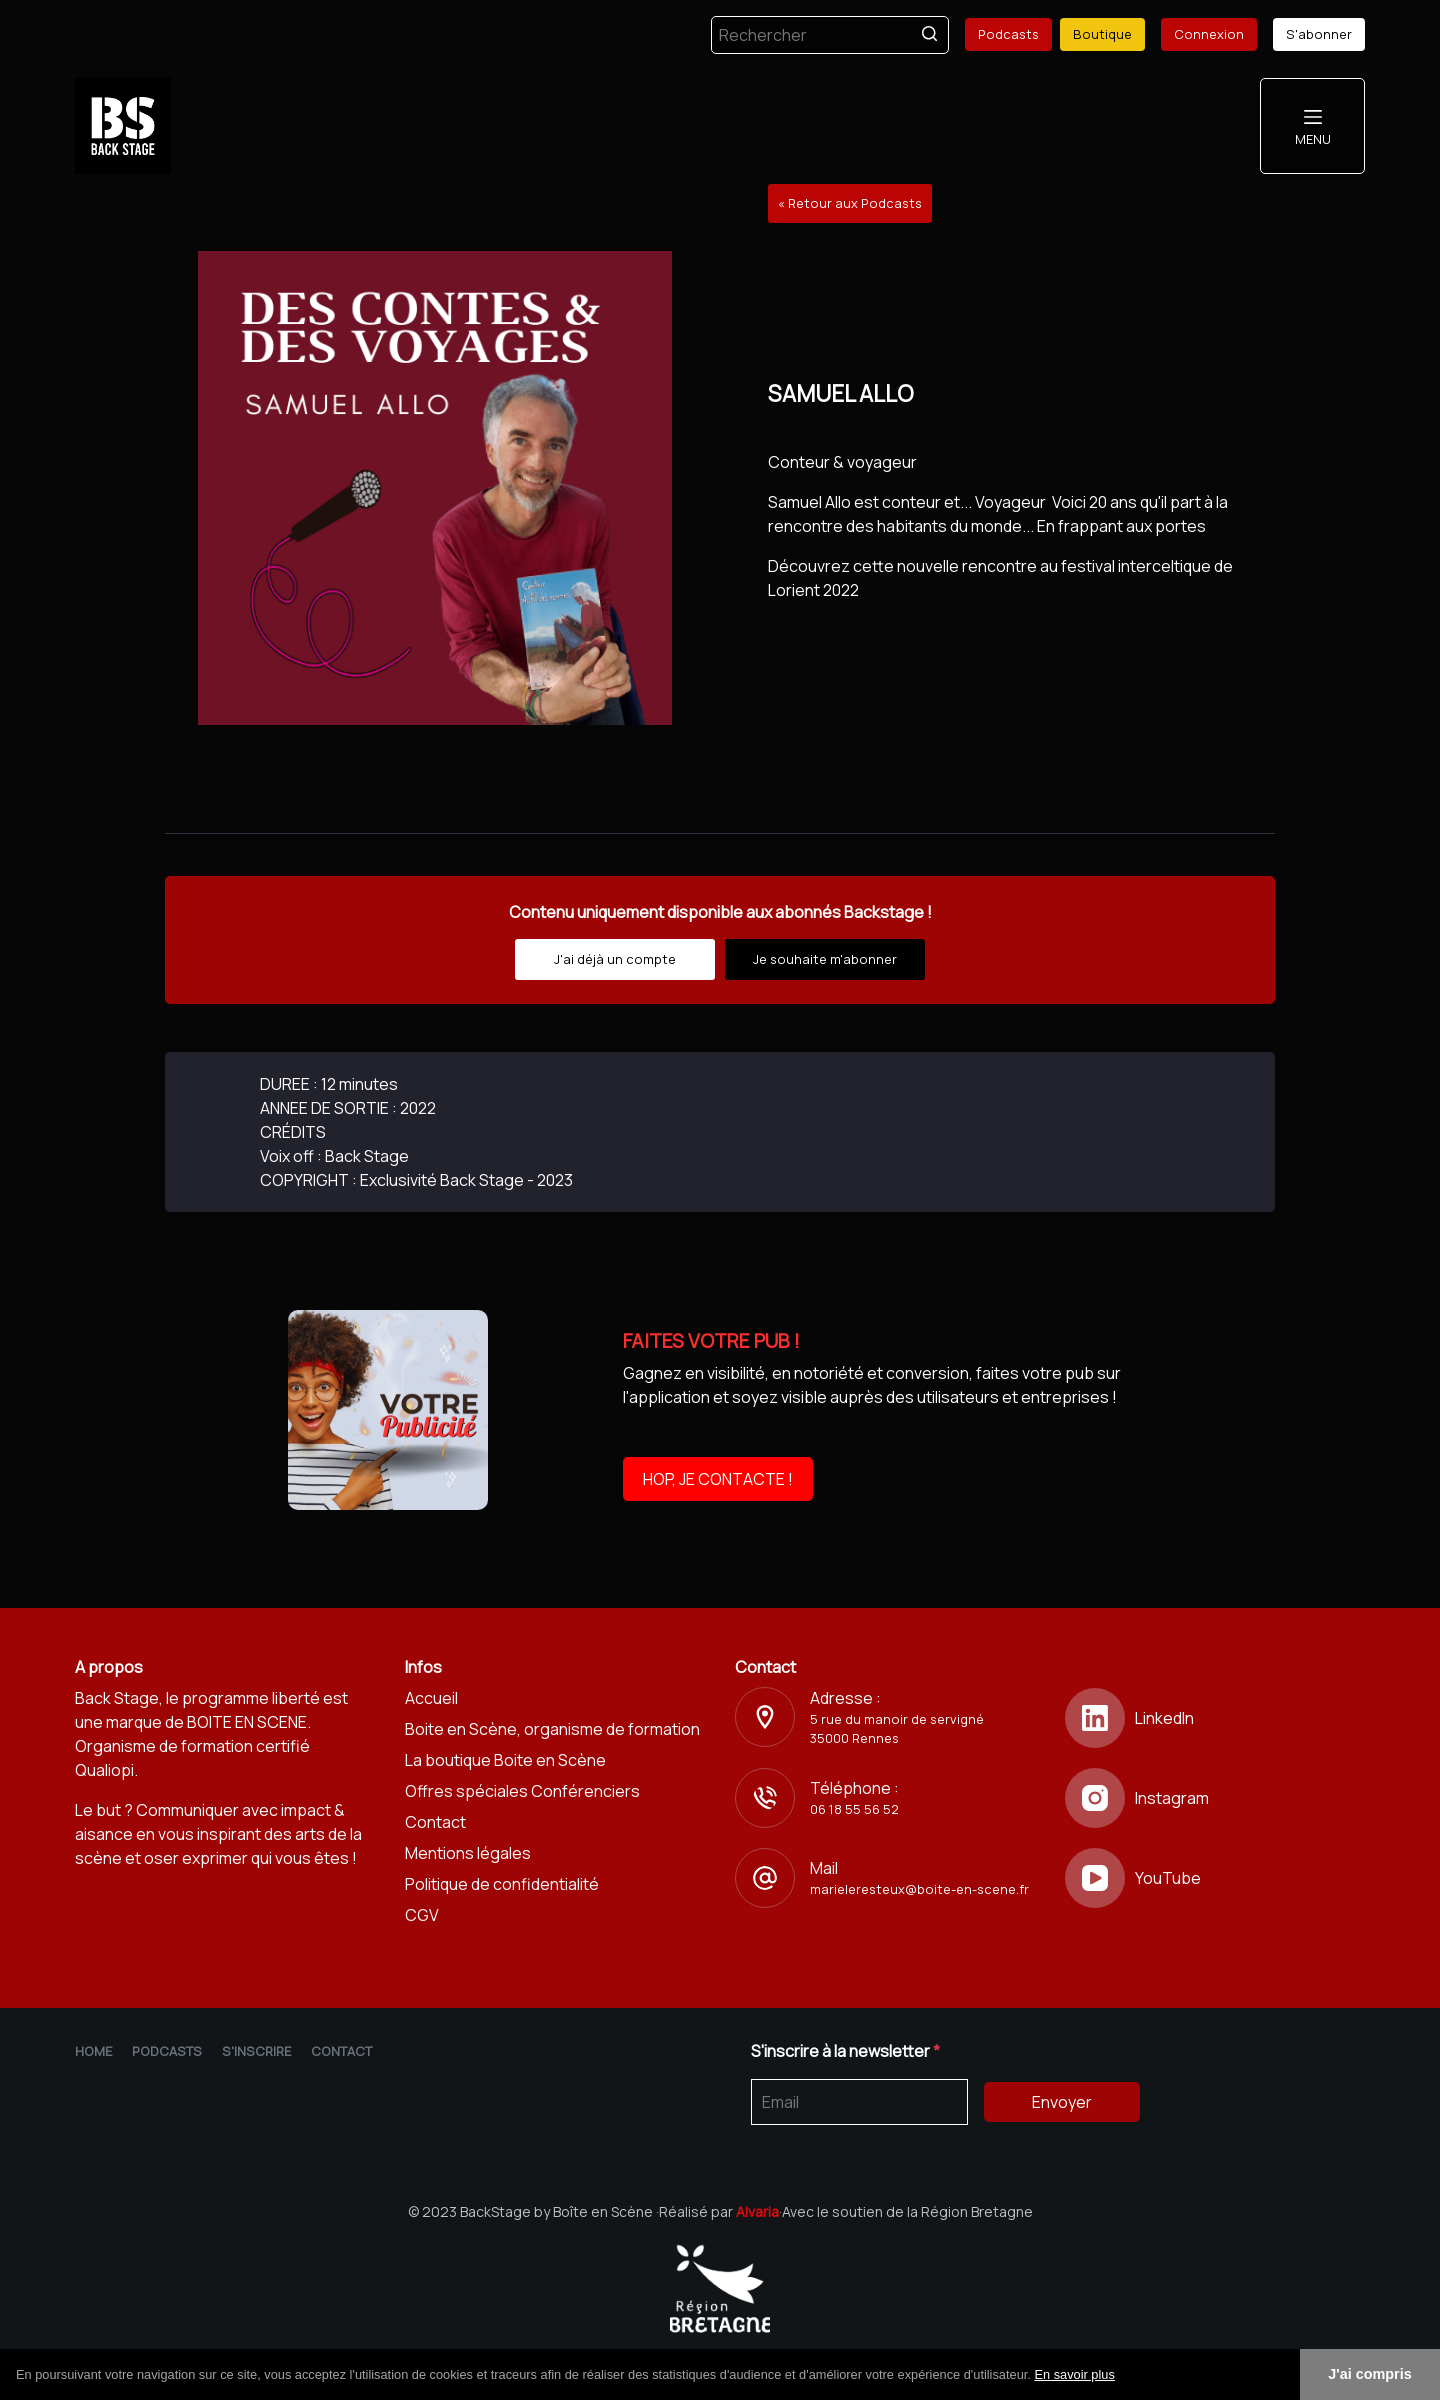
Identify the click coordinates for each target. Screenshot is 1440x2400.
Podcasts (1008, 34)
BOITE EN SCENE (247, 1722)
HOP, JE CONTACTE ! (718, 1479)
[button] (1122, 2376)
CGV (422, 1915)
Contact (435, 1822)
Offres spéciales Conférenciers (522, 1791)
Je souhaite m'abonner (825, 959)
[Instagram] (1215, 1798)
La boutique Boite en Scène (505, 1760)
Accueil (431, 1698)
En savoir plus (1074, 2374)
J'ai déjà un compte (615, 959)
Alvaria (757, 2211)
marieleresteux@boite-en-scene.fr (919, 1889)
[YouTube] (1215, 1878)
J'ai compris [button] (1369, 2374)
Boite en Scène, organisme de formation (552, 1729)
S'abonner (1319, 34)
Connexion (1209, 34)
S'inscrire (256, 2051)
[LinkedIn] (1215, 1718)
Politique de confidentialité (502, 1884)
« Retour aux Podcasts (850, 203)
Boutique (1102, 34)
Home (93, 2051)
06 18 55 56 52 (854, 1809)
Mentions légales (468, 1853)
